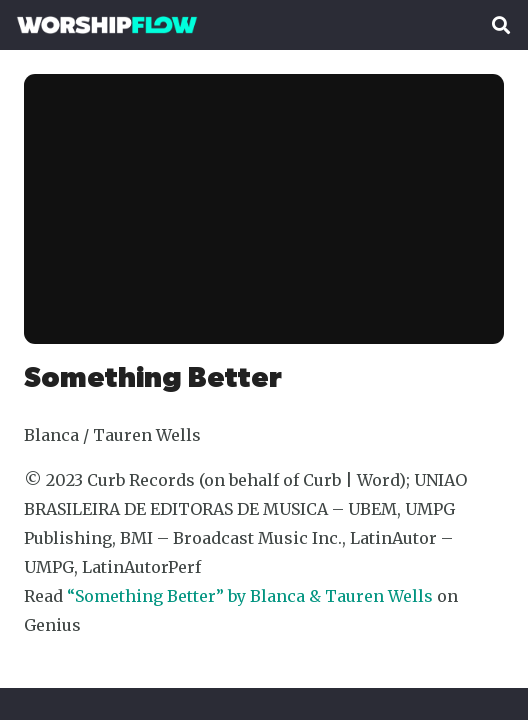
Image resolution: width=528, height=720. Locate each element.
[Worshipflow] (107, 25)
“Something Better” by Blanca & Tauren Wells (250, 596)
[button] (501, 25)
